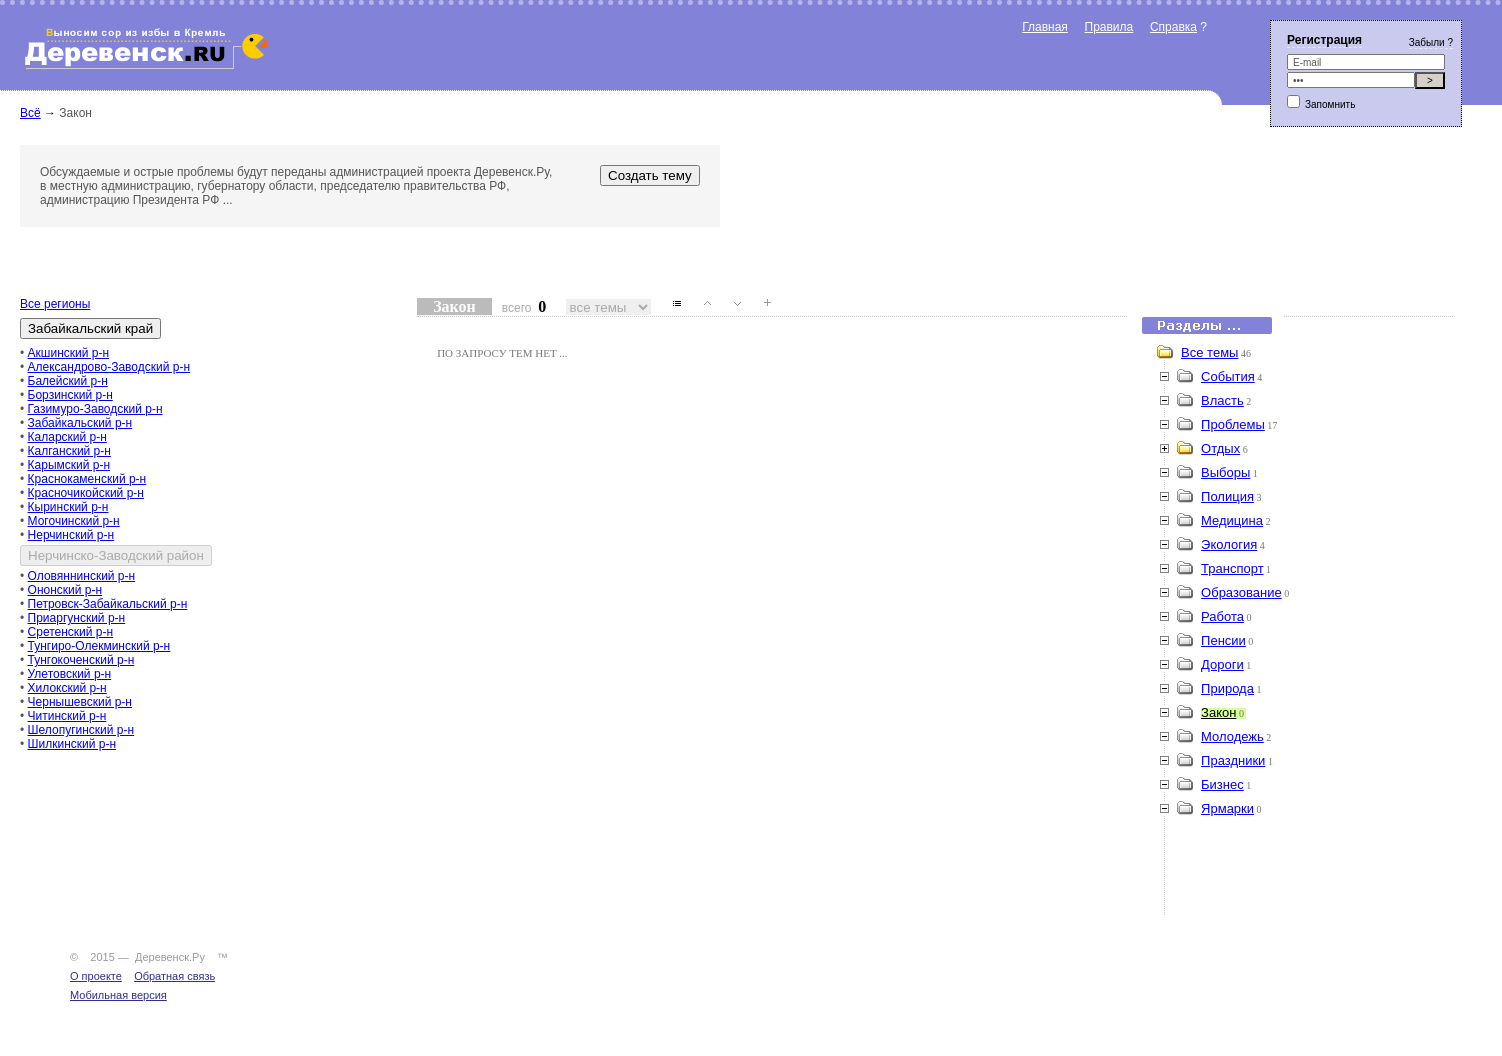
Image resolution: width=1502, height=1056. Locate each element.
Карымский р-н (69, 465)
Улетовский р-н (70, 674)
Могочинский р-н (74, 521)
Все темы (1209, 352)
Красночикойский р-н (86, 493)
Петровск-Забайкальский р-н (108, 604)
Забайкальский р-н (80, 423)
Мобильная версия (118, 995)
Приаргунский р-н (77, 618)
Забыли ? (1431, 42)
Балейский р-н (68, 381)
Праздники (1233, 760)
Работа (1222, 616)
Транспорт (1232, 568)
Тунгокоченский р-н (81, 660)
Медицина (1232, 520)
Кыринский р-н (68, 507)
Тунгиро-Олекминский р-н (99, 646)
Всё (30, 113)
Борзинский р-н (70, 395)
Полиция (1227, 496)
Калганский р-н (69, 451)
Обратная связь (174, 976)
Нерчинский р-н (71, 535)
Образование (1241, 592)
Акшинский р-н (69, 353)
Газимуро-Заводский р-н (95, 409)
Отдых (1220, 448)
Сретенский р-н (71, 632)
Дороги (1222, 664)
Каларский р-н (67, 437)
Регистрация (1324, 40)
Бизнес (1222, 784)
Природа (1227, 688)
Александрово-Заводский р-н (109, 367)
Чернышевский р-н (80, 702)
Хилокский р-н (67, 688)
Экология (1229, 544)
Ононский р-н (65, 590)
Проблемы (1233, 424)
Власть (1222, 400)
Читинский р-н (67, 716)
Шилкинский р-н (72, 744)
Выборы (1225, 472)
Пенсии (1223, 640)
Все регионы (55, 304)
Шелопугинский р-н (81, 730)
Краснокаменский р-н (87, 479)
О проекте (96, 976)
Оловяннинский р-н (82, 576)
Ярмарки (1227, 808)
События (1228, 376)
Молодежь (1232, 736)
